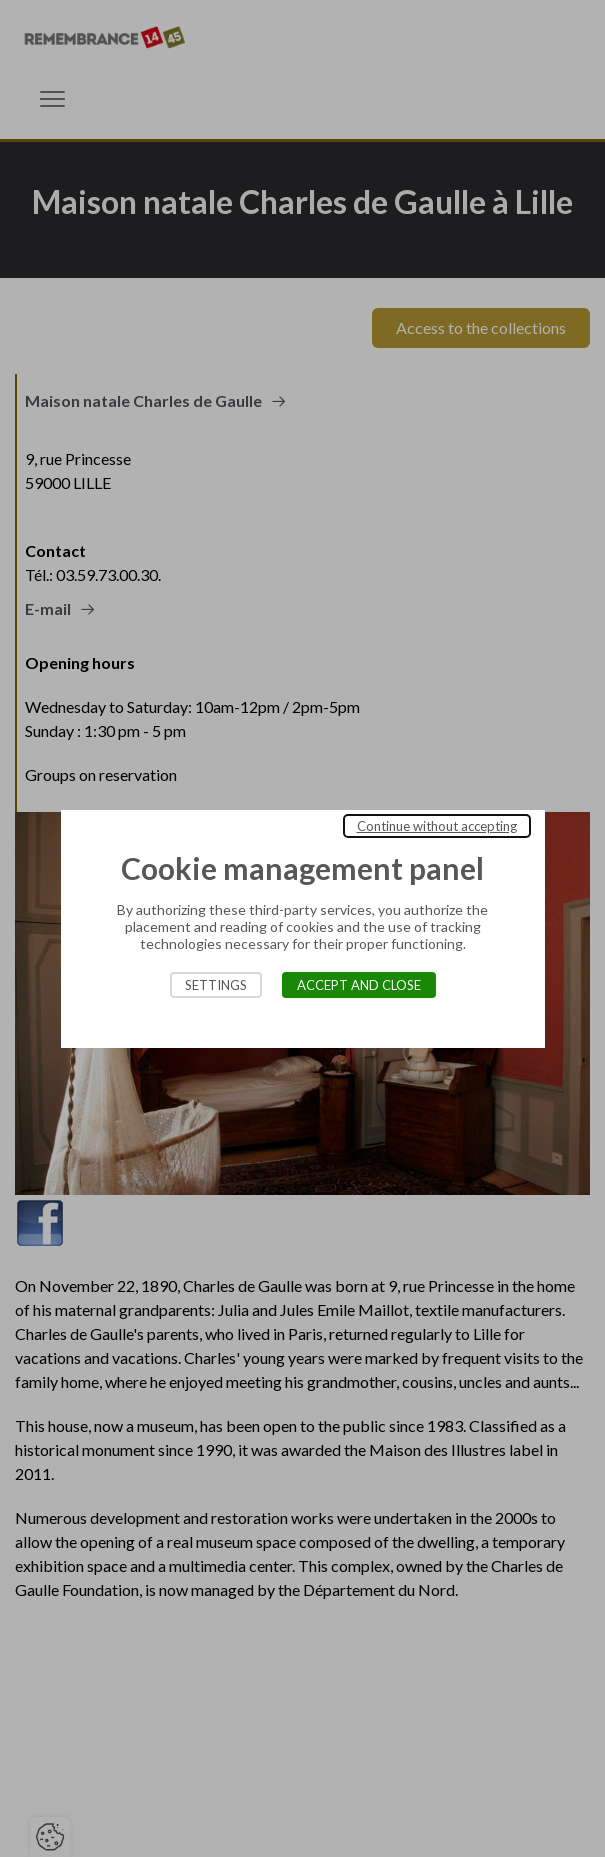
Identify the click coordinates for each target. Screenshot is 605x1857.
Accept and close (359, 985)
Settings (216, 985)
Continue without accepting (437, 826)
